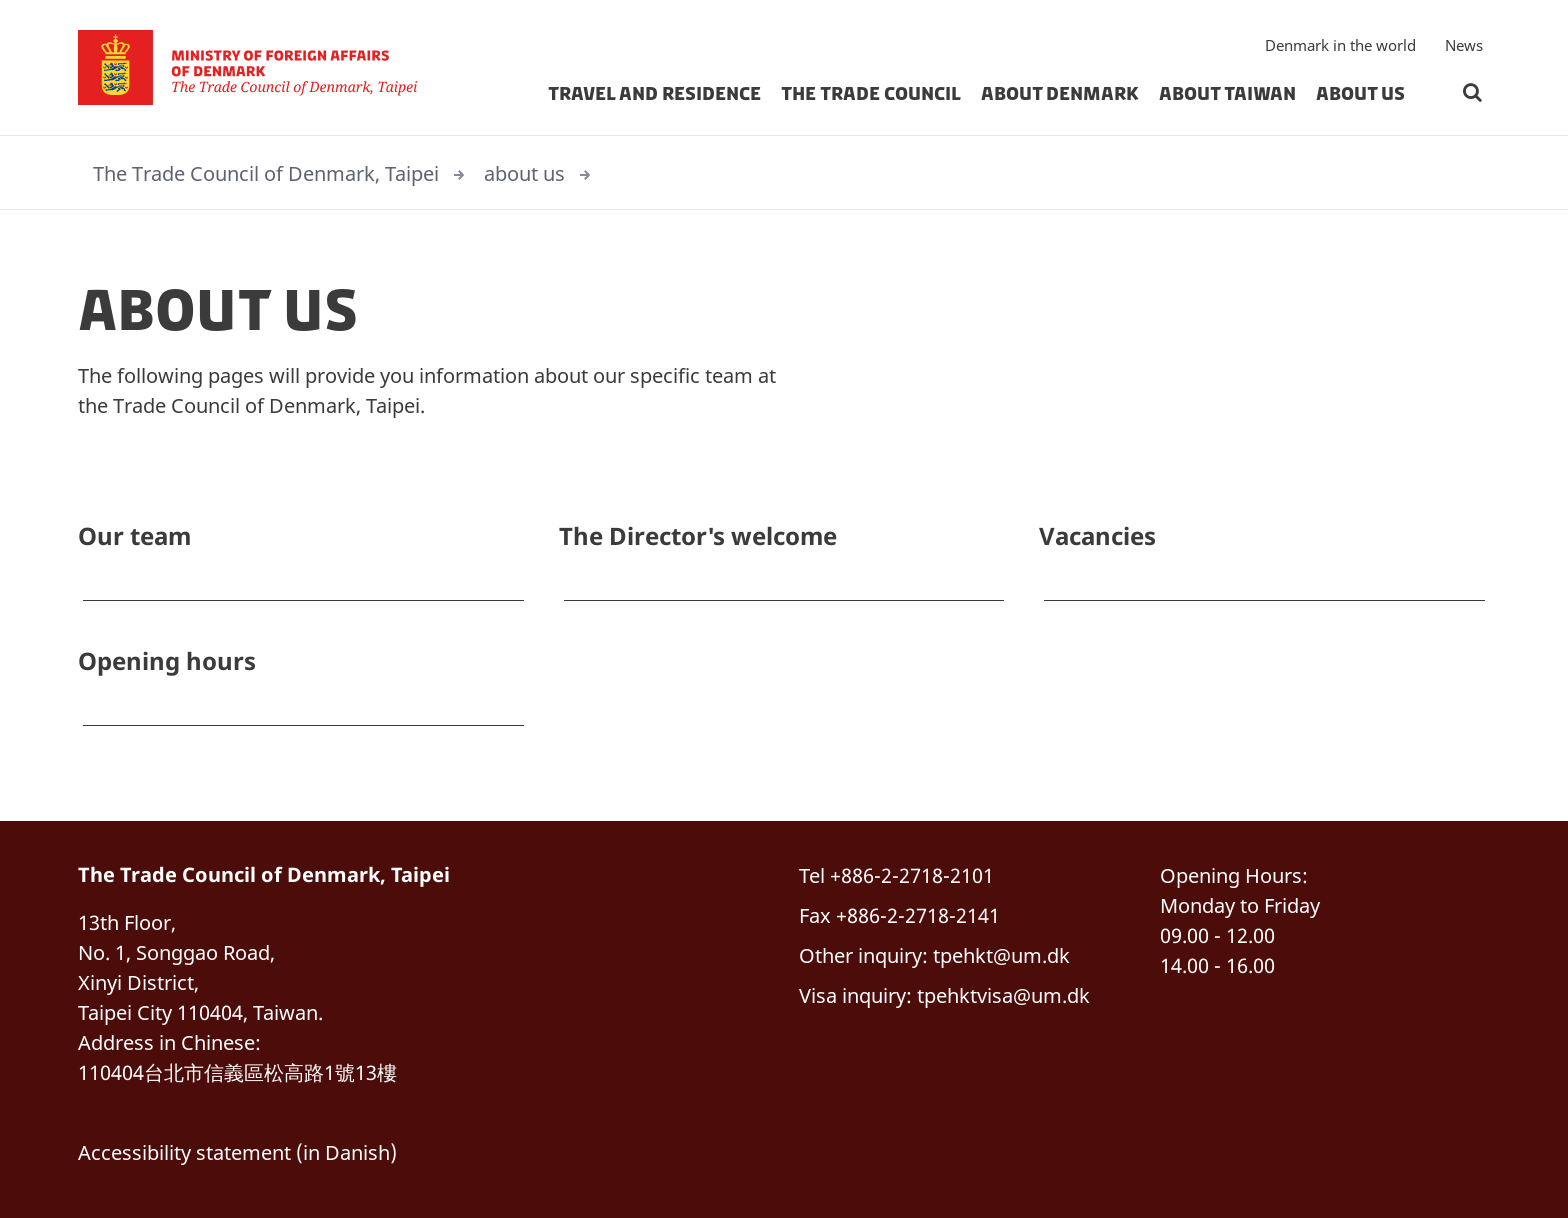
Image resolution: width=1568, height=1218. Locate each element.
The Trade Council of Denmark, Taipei (266, 173)
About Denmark (1060, 94)
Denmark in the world (1340, 45)
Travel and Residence (654, 94)
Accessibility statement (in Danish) (237, 1152)
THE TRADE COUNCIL (871, 94)
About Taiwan (1227, 94)
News (1464, 45)
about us (1360, 94)
